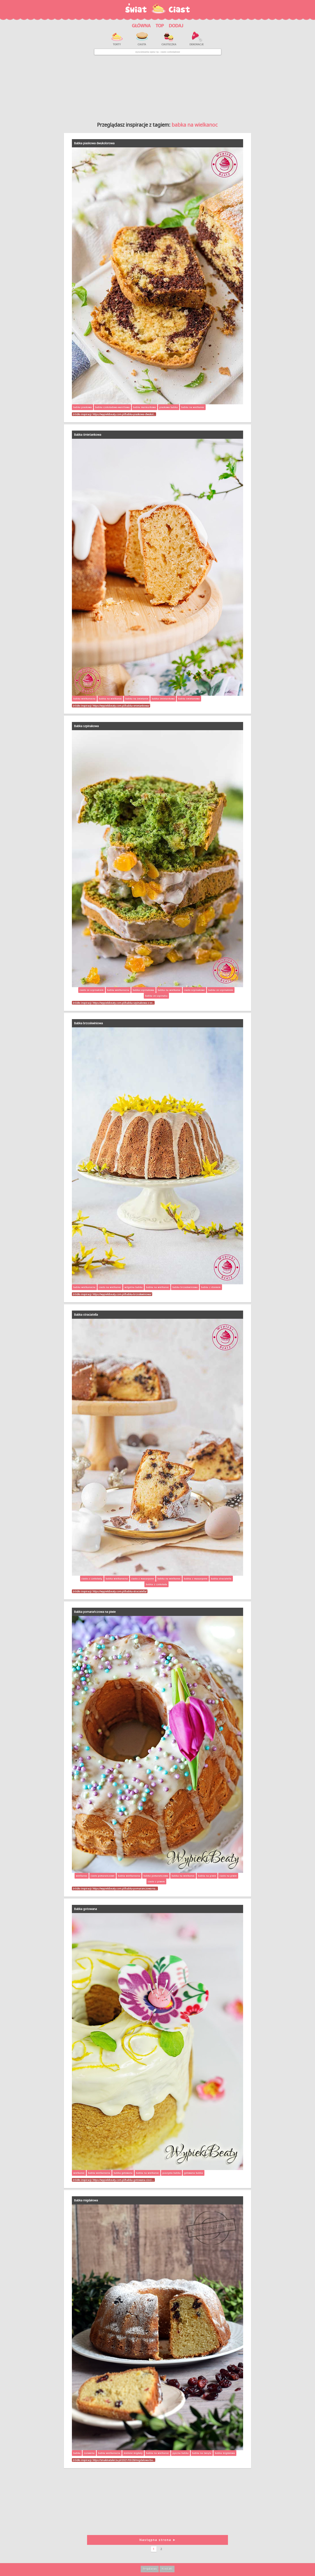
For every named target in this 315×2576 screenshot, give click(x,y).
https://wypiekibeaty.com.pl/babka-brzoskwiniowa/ (122, 1294)
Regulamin (150, 2569)
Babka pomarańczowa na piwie (95, 1612)
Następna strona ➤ (157, 2540)
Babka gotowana (85, 1909)
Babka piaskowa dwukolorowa (94, 143)
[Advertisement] (157, 86)
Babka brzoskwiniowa (88, 1023)
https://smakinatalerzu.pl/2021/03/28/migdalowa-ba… (123, 2460)
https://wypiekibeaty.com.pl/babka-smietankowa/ (121, 705)
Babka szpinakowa (86, 726)
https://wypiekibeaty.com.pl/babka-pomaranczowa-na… (125, 1888)
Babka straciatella (86, 1314)
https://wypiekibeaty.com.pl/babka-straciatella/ (120, 1591)
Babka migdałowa (86, 2200)
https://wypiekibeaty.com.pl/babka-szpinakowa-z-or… (123, 1002)
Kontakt (167, 2569)
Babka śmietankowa (87, 435)
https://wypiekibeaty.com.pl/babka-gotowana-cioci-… (123, 2180)
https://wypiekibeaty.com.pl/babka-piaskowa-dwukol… (124, 414)
